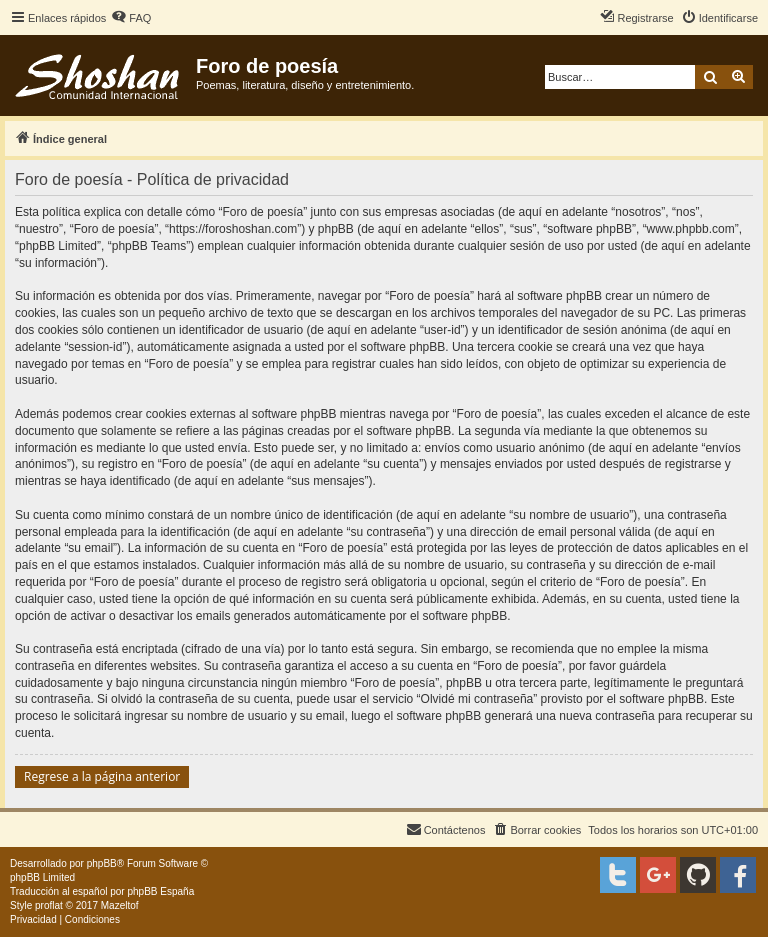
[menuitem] (131, 18)
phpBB (102, 863)
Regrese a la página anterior (102, 776)
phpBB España (160, 891)
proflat (49, 905)
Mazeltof (120, 905)
